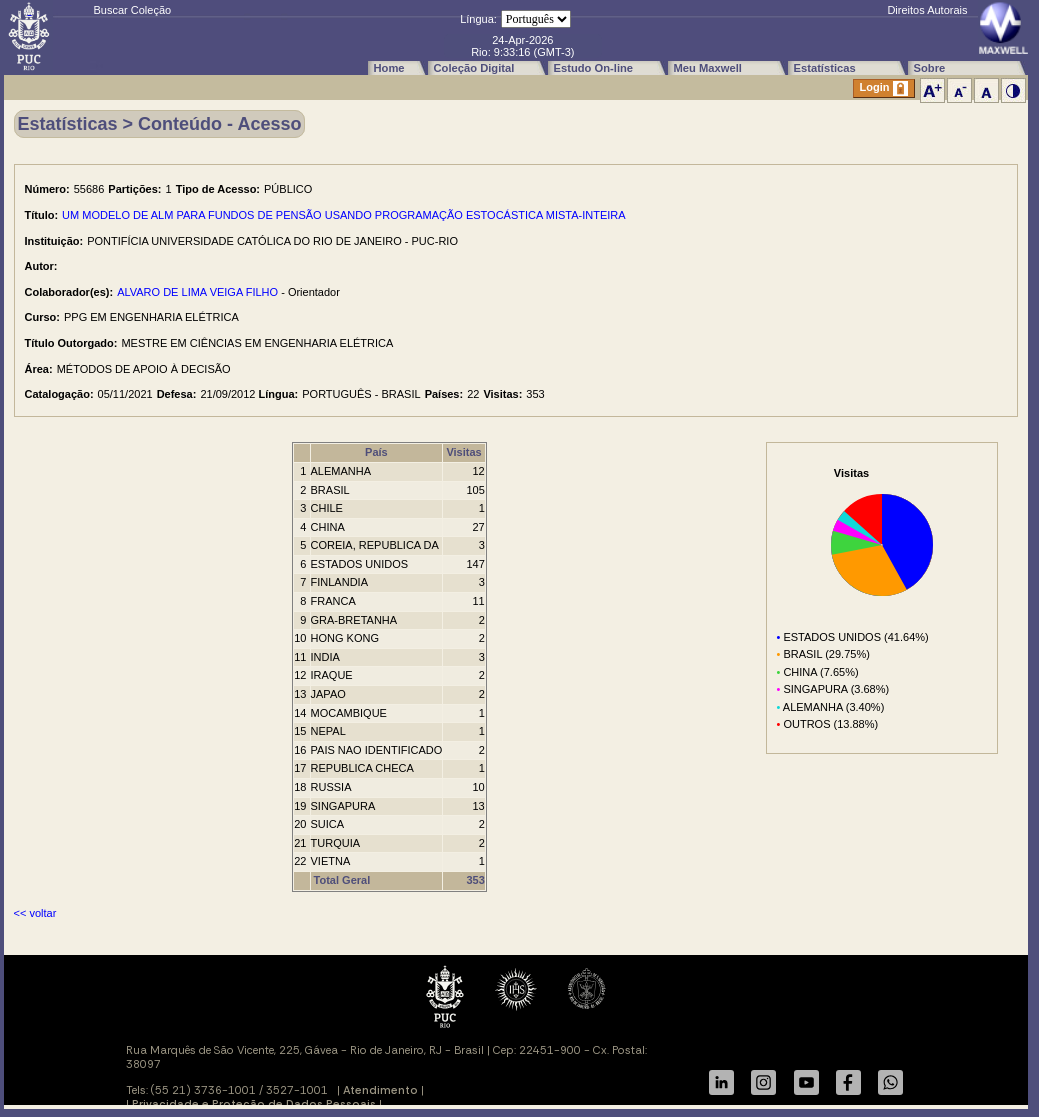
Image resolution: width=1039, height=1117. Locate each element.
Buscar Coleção (133, 10)
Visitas (463, 452)
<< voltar (35, 913)
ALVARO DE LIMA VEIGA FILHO (197, 292)
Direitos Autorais (927, 10)
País (376, 452)
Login (884, 88)
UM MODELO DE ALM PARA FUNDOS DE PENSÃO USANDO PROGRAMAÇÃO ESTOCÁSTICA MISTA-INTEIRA (344, 215)
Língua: (478, 19)
